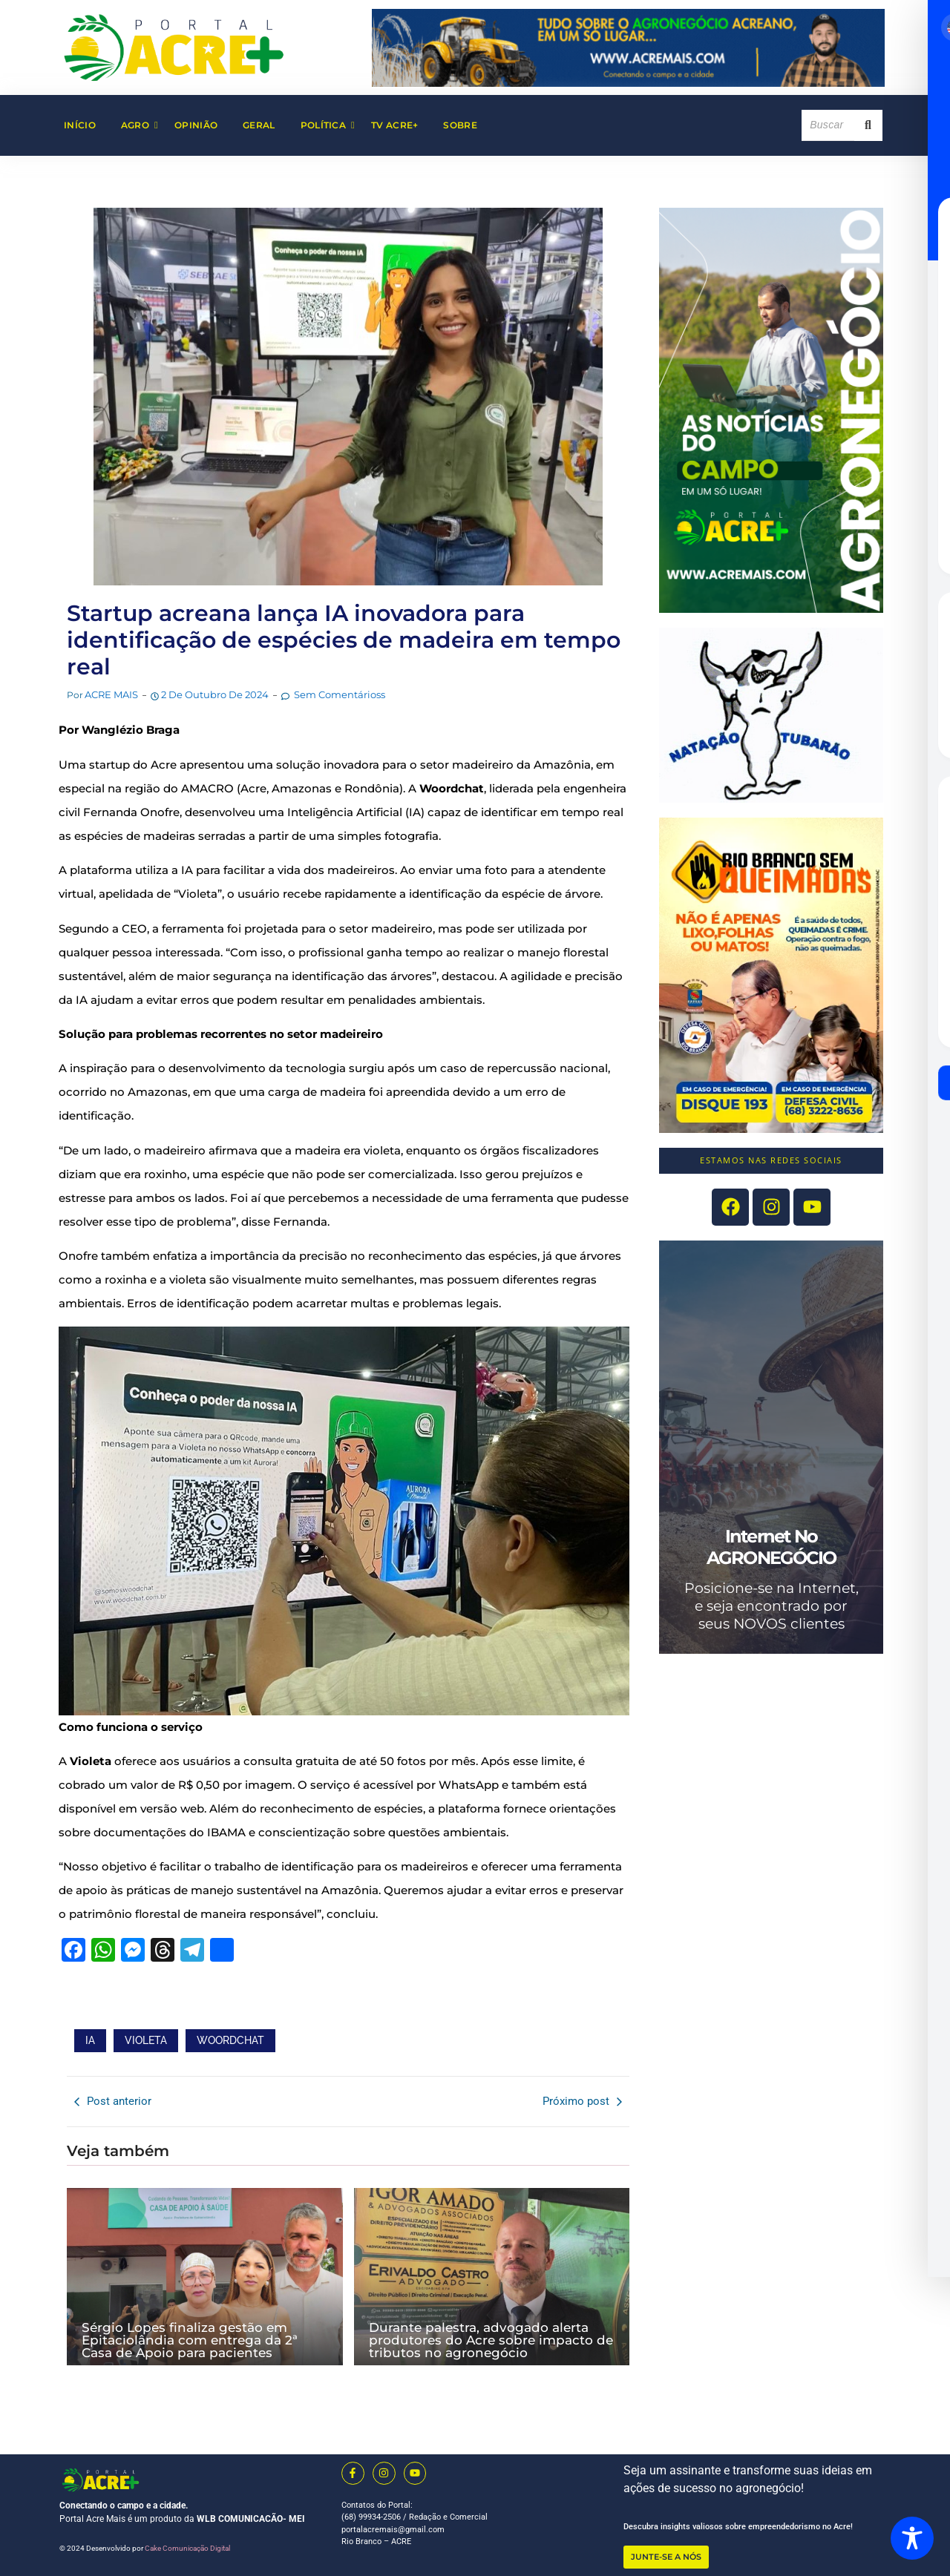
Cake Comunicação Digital (187, 2548)
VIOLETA (146, 2040)
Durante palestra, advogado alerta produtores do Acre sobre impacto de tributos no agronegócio (491, 2340)
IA (90, 2040)
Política (328, 125)
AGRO (139, 125)
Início (80, 125)
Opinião (195, 125)
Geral (259, 125)
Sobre (460, 125)
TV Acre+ (394, 125)
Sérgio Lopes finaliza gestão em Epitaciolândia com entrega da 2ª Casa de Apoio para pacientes (190, 2340)
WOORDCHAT (230, 2040)
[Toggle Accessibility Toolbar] (912, 2538)
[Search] (828, 125)
